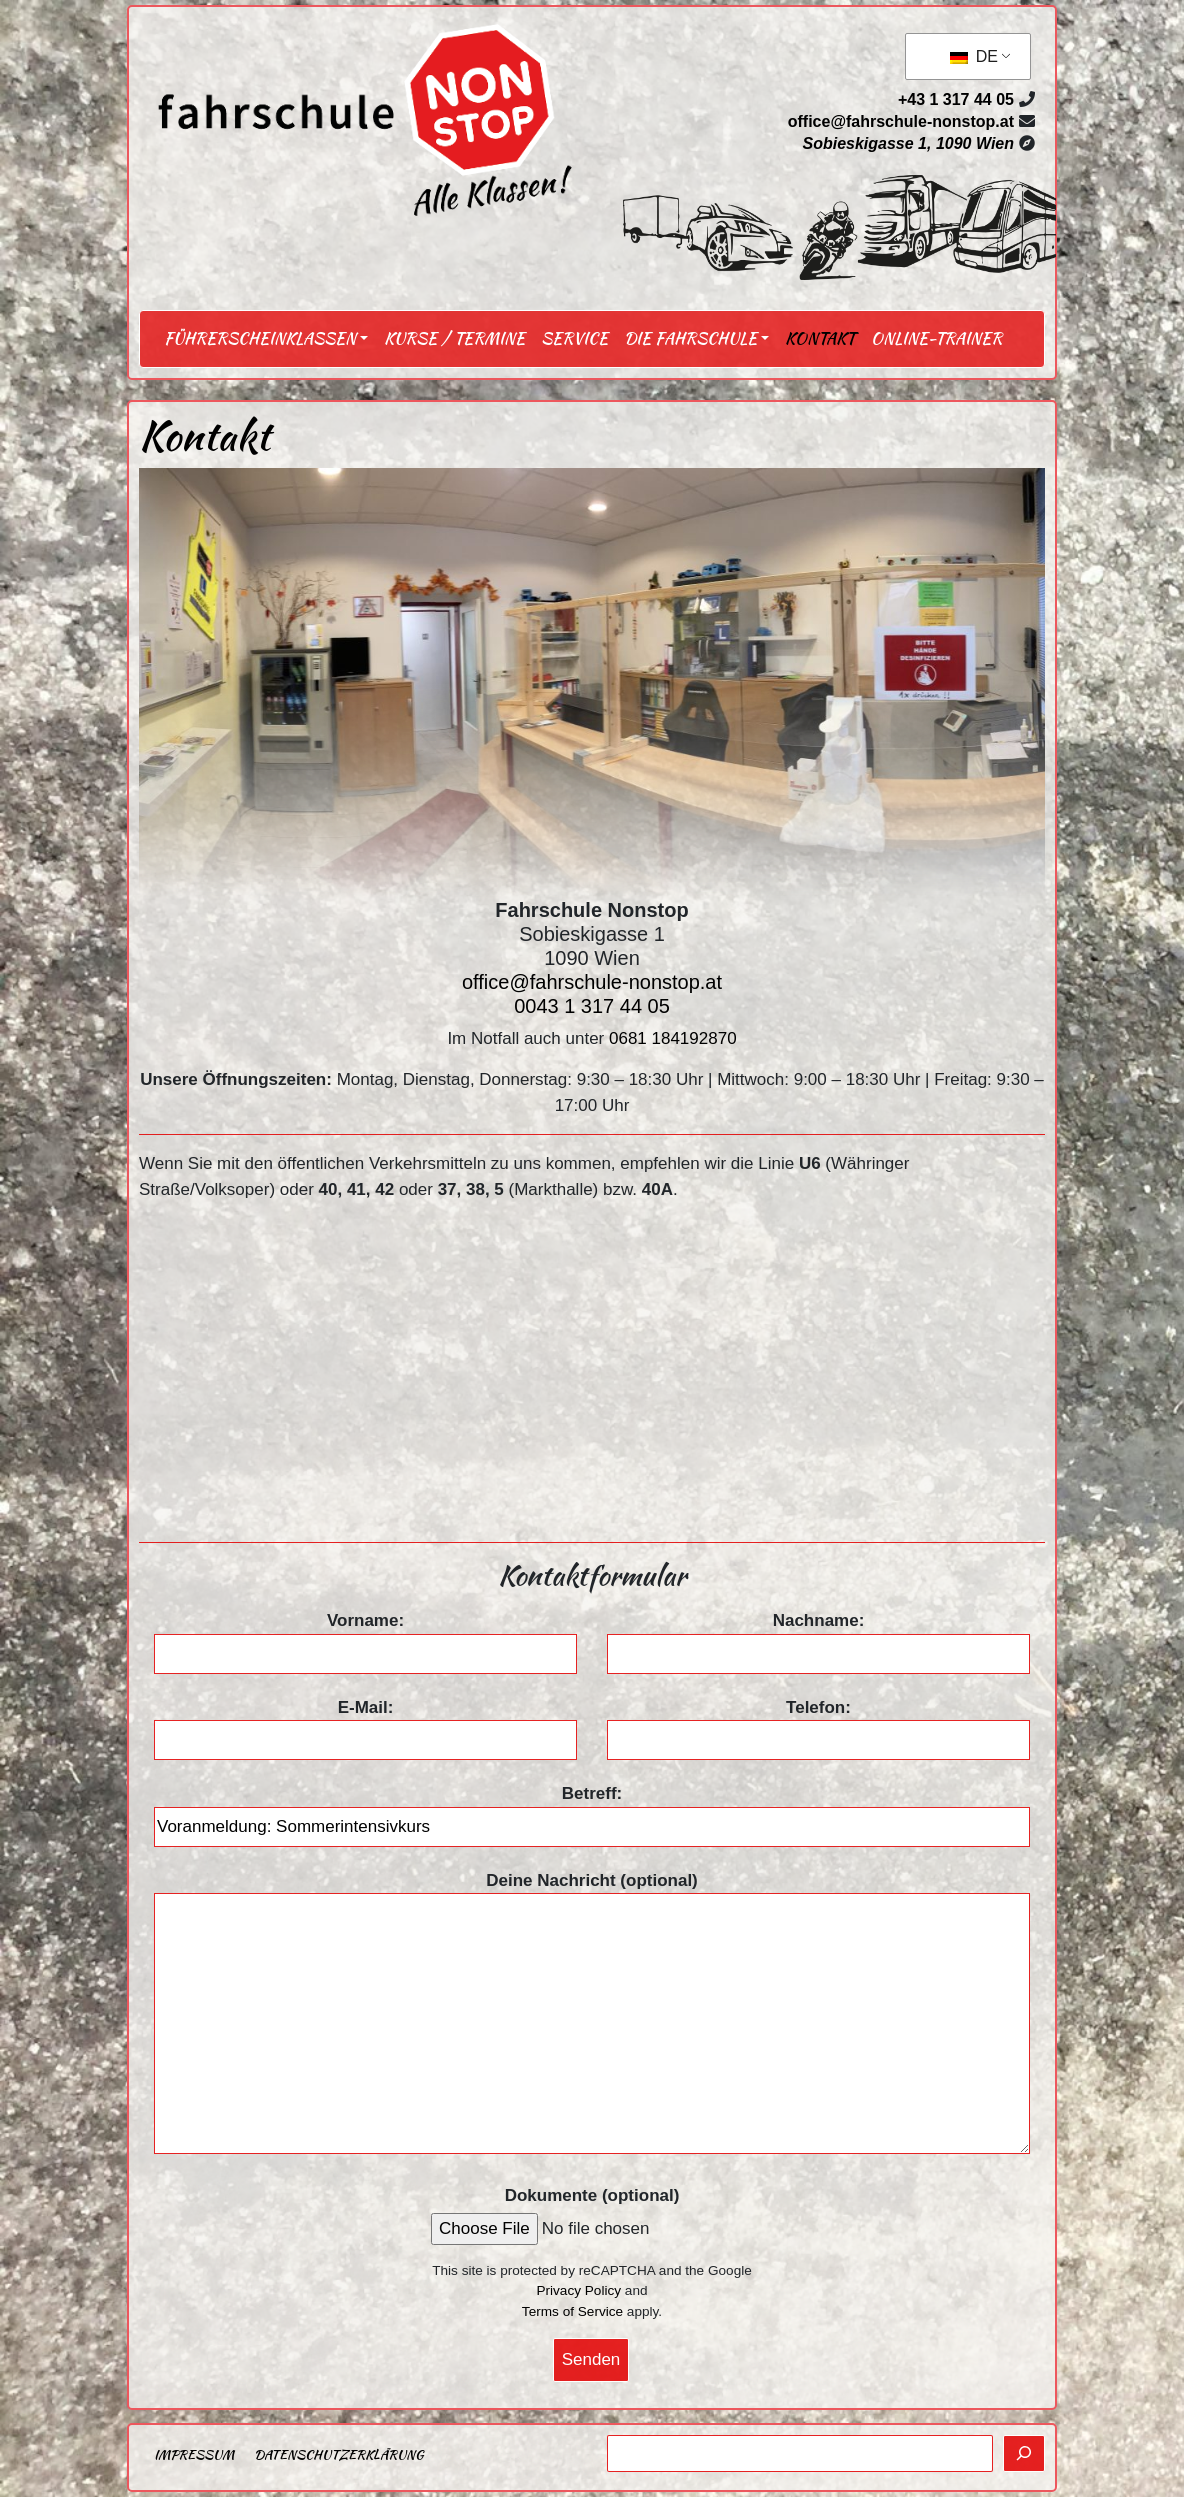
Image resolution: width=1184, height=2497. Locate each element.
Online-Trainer (936, 338)
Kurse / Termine (454, 338)
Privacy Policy (578, 2290)
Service (574, 338)
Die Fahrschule (690, 338)
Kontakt (820, 338)
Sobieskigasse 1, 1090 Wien (908, 143)
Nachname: (818, 1637)
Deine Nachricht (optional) (592, 2015)
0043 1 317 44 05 (592, 1006)
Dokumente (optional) (592, 2195)
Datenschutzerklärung (338, 2454)
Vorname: (365, 1637)
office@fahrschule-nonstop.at (901, 121)
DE (974, 56)
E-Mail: (365, 1724)
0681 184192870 (673, 1038)
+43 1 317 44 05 (956, 99)
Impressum (194, 2454)
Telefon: (818, 1724)
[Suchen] (1024, 2454)
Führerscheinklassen (260, 338)
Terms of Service (572, 2311)
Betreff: (592, 1810)
